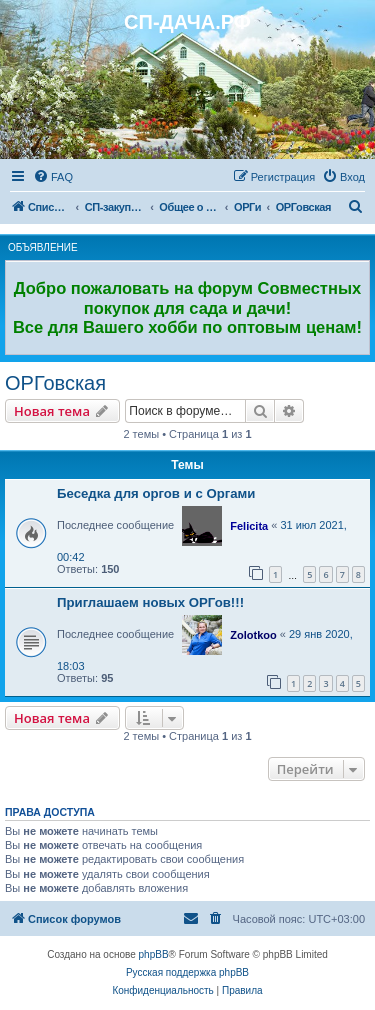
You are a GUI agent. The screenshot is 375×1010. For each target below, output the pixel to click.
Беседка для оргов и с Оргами (156, 493)
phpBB (154, 954)
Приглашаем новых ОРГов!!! (150, 602)
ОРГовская (55, 383)
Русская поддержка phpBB (187, 972)
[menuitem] (53, 177)
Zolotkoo (253, 635)
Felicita (249, 526)
